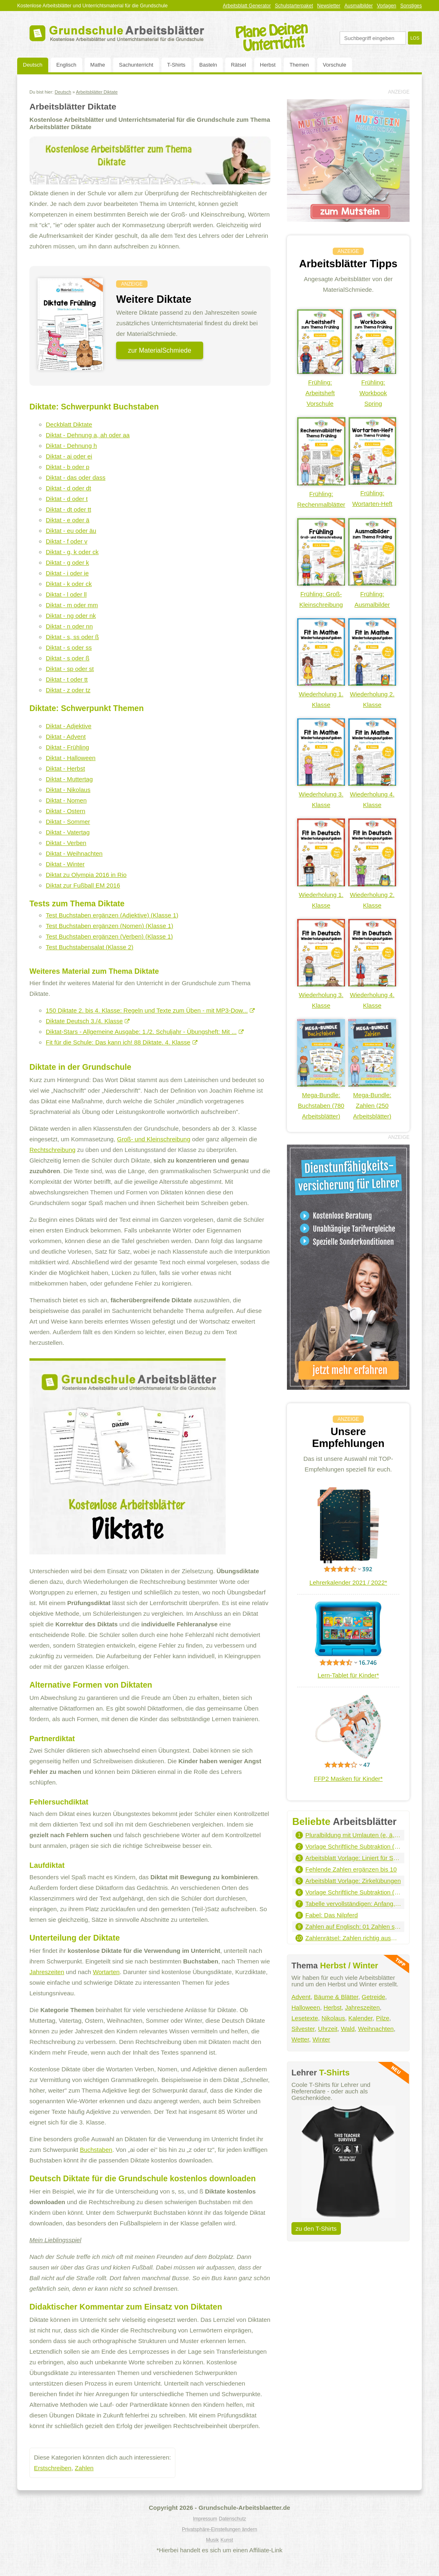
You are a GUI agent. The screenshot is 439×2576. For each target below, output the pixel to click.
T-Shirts (176, 65)
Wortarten (106, 1971)
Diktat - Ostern (65, 810)
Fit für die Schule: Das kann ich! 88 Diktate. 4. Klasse (121, 1042)
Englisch (66, 65)
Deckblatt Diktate (69, 424)
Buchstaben (96, 2149)
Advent (301, 1996)
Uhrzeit (328, 2028)
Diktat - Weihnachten (74, 853)
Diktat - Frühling (67, 747)
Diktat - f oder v (66, 541)
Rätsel (238, 65)
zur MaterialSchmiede (159, 350)
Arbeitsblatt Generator (247, 6)
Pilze (383, 2018)
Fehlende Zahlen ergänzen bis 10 (351, 1869)
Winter (321, 2039)
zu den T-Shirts (316, 2228)
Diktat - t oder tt (67, 679)
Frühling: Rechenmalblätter (321, 494)
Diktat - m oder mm (72, 605)
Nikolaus (333, 2018)
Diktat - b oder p (68, 466)
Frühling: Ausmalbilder (372, 594)
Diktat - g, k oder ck (72, 551)
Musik (212, 2540)
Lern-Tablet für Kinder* (348, 1675)
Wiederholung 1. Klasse (321, 694)
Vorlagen (386, 6)
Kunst (226, 2540)
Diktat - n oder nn (69, 626)
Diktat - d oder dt (68, 488)
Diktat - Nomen (66, 800)
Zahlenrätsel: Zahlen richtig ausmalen (353, 1937)
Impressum (205, 2519)
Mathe (97, 65)
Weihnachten (376, 2028)
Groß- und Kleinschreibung (153, 1139)
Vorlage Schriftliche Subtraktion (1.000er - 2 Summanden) (353, 1846)
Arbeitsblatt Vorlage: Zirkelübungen (353, 1880)
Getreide (373, 1996)
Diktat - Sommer (68, 821)
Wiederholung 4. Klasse (372, 794)
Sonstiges (411, 6)
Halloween (305, 2007)
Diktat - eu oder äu (71, 530)
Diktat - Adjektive (69, 725)
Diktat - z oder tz (68, 689)
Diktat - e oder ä (68, 520)
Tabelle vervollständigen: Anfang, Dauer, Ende (353, 1903)
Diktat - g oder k (67, 562)
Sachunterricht (136, 65)
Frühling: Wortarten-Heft (372, 493)
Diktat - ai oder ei (69, 456)
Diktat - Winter (65, 864)
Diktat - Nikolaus (68, 789)
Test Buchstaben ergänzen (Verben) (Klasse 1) (109, 936)
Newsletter (328, 6)
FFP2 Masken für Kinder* (348, 1778)
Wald (348, 2028)
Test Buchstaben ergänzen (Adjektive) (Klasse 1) (112, 915)
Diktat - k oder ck (69, 583)
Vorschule (334, 65)
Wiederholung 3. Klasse (321, 794)
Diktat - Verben (66, 842)
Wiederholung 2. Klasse (372, 694)
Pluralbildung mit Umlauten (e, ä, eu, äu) (353, 1834)
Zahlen (84, 2467)
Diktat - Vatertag (68, 832)
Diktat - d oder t (67, 498)
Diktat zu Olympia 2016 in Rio (86, 874)
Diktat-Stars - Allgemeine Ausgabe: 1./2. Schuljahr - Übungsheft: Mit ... (145, 1031)
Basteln (208, 65)
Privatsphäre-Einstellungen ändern (219, 2529)
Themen (299, 65)
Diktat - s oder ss (69, 647)
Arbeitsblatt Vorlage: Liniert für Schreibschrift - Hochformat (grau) (353, 1857)
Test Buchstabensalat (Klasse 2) (89, 947)
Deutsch (33, 65)
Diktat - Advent (66, 736)
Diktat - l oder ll (66, 594)
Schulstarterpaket (294, 6)
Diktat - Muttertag (69, 779)
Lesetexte (304, 2018)
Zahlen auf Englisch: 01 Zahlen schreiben (353, 1926)
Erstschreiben (53, 2467)
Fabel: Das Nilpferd (331, 1915)
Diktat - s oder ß (68, 658)
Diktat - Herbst (65, 768)
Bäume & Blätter (336, 1996)
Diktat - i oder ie (67, 573)
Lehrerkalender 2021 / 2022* (348, 1582)
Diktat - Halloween (71, 757)
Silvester (303, 2028)
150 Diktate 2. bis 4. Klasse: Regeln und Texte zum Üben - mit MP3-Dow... (150, 1010)
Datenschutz (232, 2519)
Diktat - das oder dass (75, 477)
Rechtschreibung (52, 1149)
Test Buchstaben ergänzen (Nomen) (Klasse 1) (109, 925)
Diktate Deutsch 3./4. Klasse (88, 1020)
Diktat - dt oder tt (68, 509)
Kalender (360, 2018)
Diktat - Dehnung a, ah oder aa (88, 435)
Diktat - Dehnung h (71, 445)
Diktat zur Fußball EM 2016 (83, 885)
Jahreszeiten (46, 1971)
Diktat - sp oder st (70, 668)
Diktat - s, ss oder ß (72, 636)
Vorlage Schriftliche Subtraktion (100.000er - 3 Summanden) (353, 1892)
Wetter (300, 2039)
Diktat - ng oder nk (71, 615)
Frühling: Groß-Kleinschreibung (321, 594)
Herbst (267, 65)
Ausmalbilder (359, 6)
